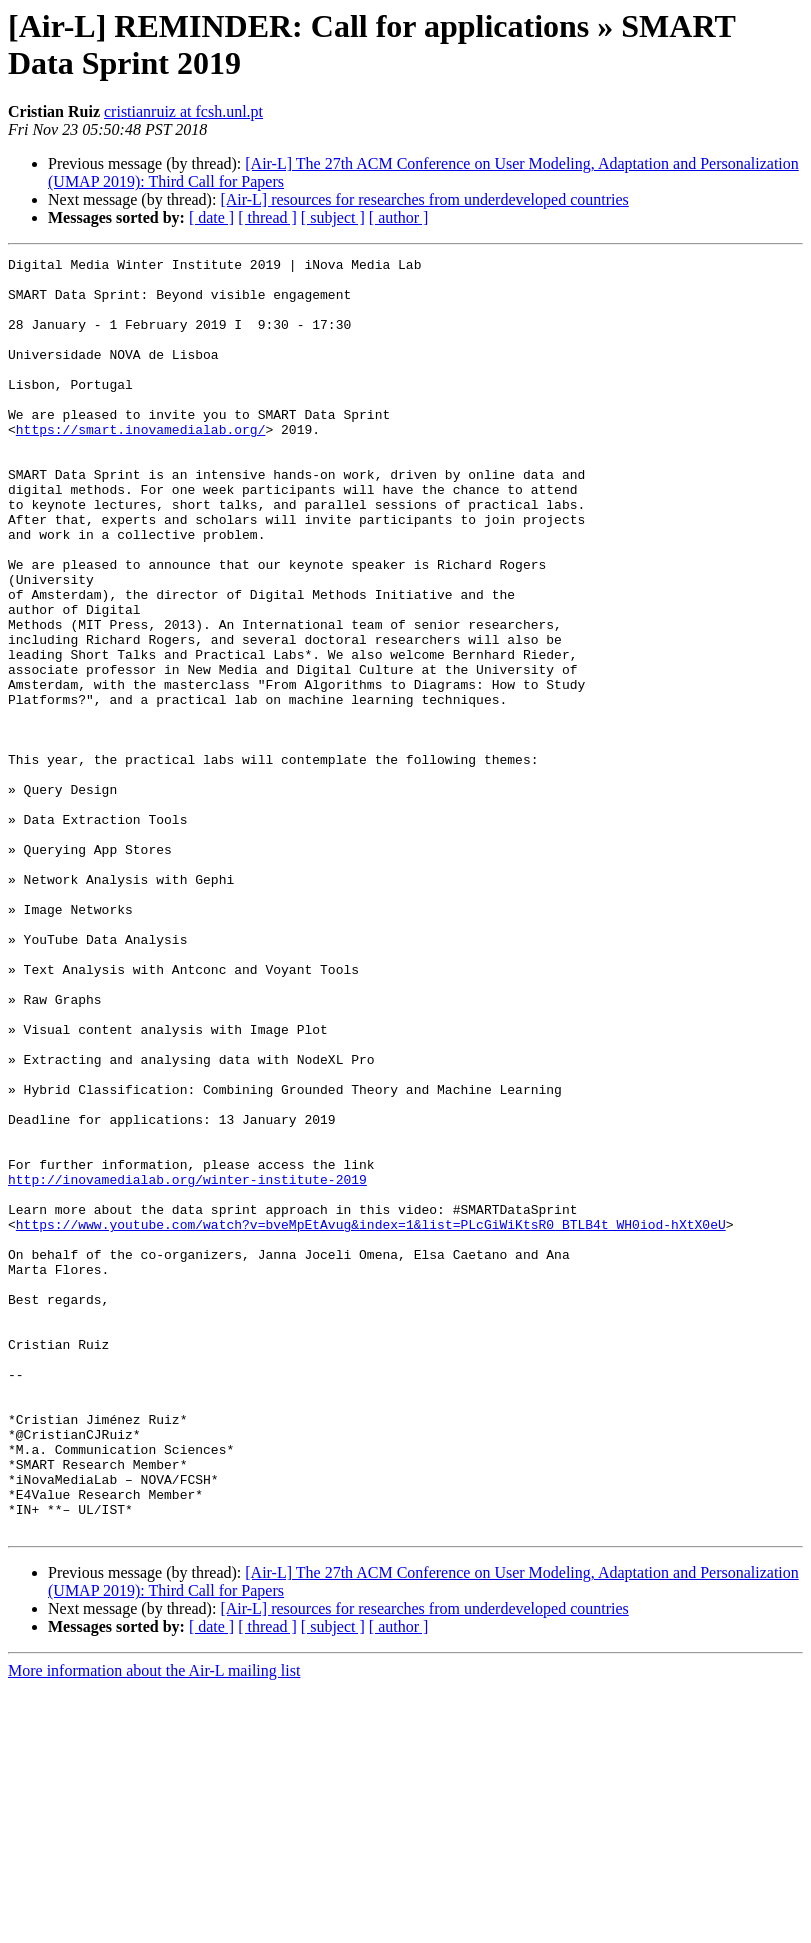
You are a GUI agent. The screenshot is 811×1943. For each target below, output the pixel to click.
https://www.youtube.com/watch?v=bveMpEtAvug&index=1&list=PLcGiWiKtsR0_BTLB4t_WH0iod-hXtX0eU (371, 1419)
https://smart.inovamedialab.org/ (141, 465)
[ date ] (211, 217)
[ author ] (399, 217)
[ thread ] (267, 217)
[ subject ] (333, 217)
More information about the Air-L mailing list (154, 1925)
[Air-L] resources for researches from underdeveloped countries (424, 199)
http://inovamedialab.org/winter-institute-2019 (187, 1365)
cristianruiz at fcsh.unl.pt (183, 111)
